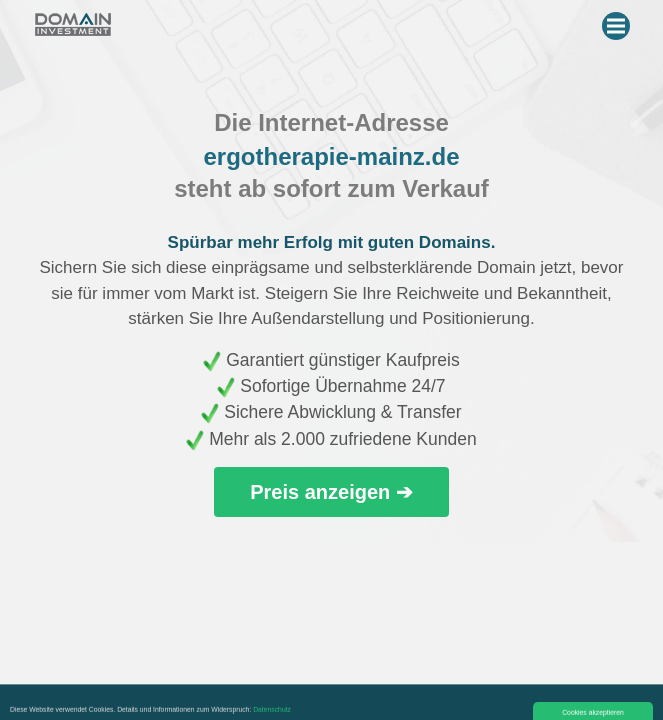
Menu (618, 22)
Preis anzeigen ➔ (331, 492)
